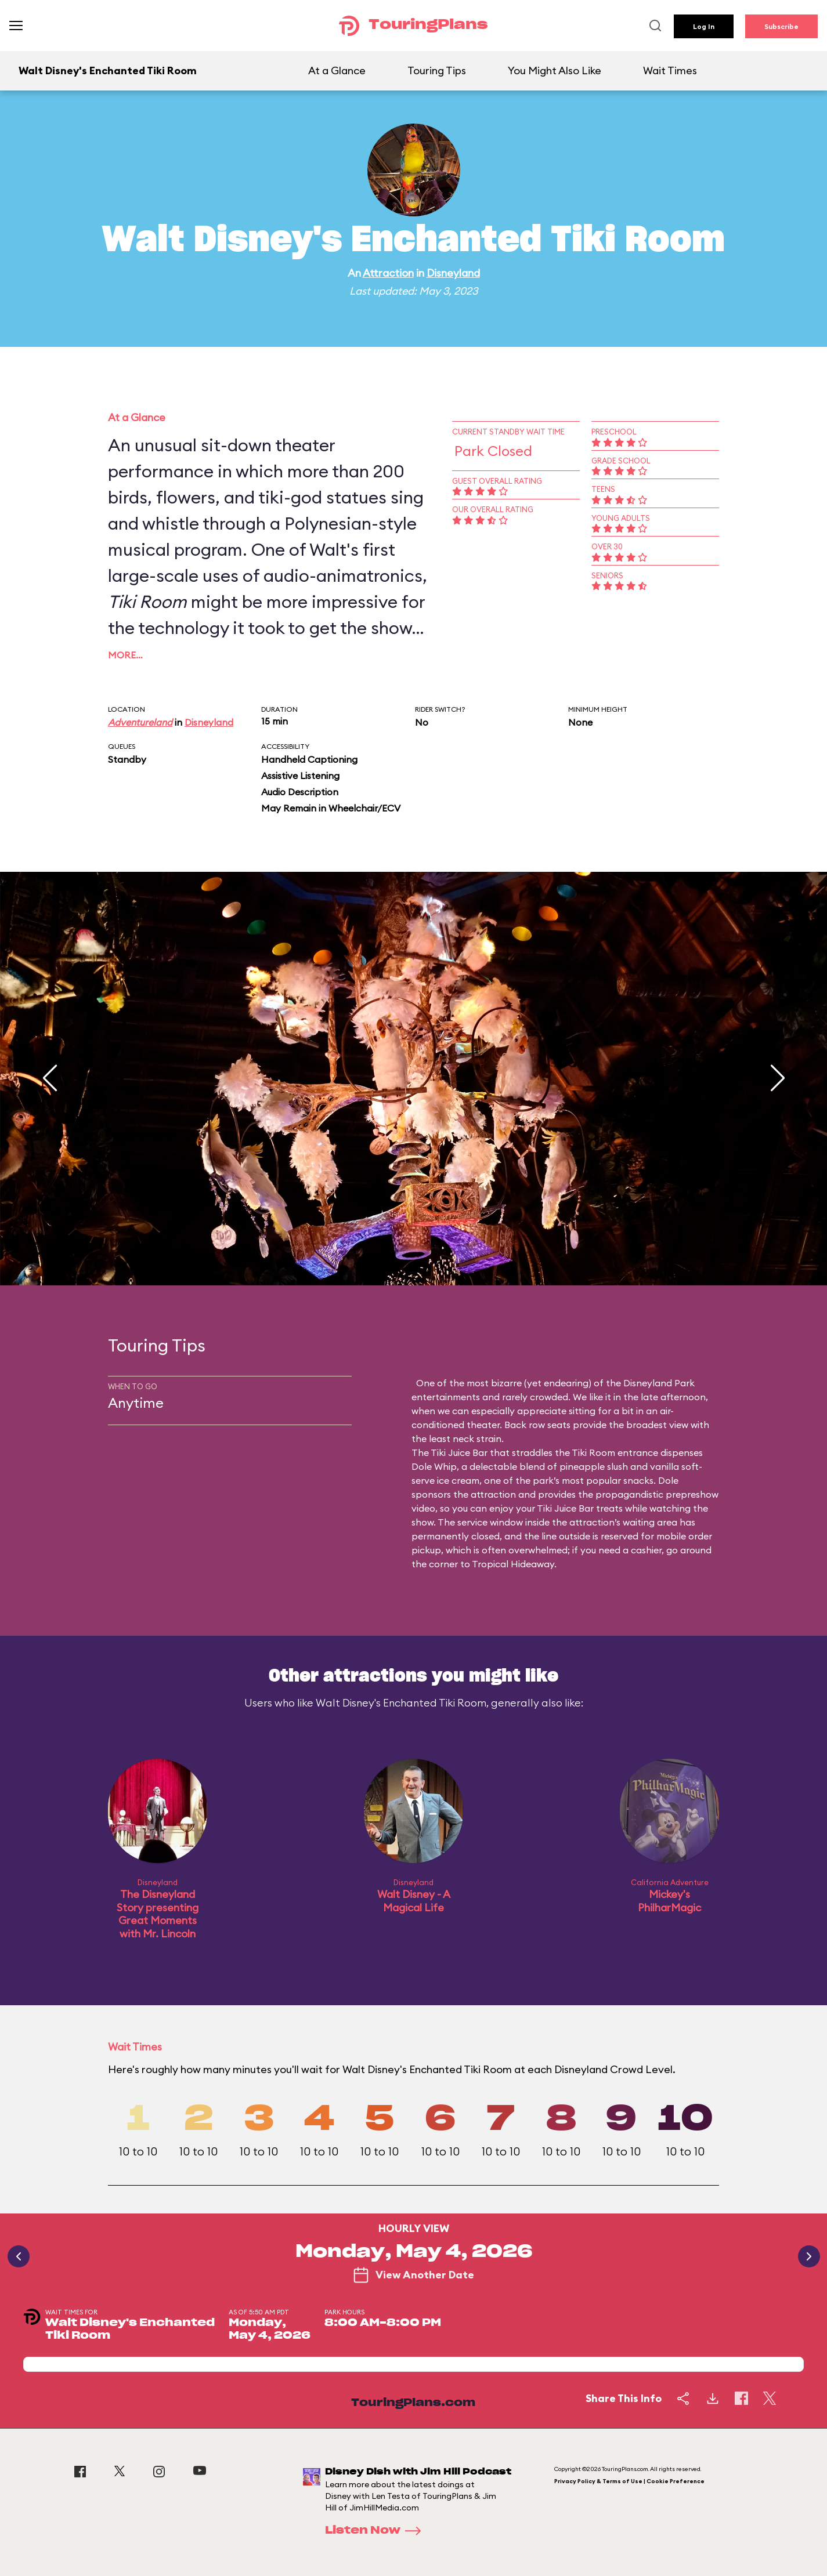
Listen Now (376, 2531)
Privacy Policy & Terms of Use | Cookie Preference (629, 2481)
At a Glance (337, 70)
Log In (703, 26)
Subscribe (781, 26)
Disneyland (453, 273)
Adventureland (140, 722)
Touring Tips (436, 70)
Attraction (388, 273)
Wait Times (670, 70)
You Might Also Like (554, 70)
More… (125, 655)
